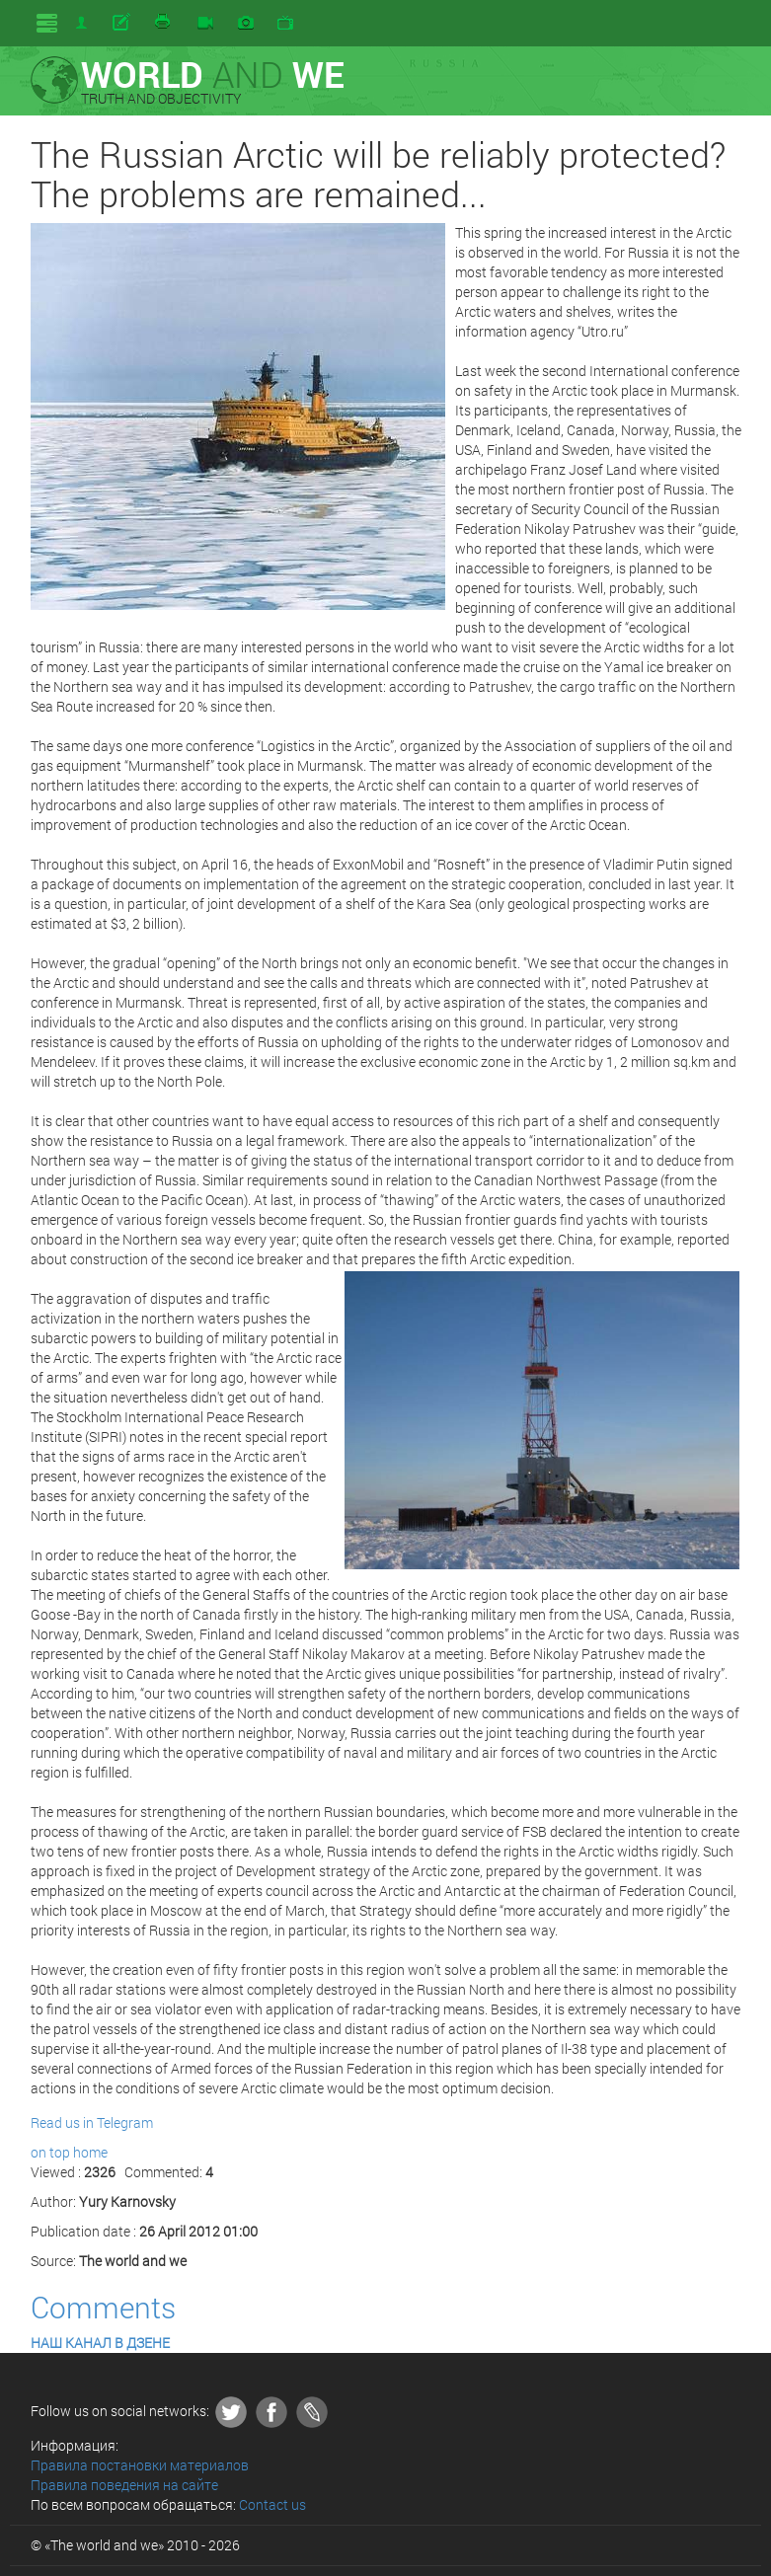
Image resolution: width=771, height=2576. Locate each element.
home (90, 2152)
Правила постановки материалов (140, 2465)
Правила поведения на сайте (124, 2484)
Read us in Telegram (92, 2122)
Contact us (272, 2504)
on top (50, 2152)
